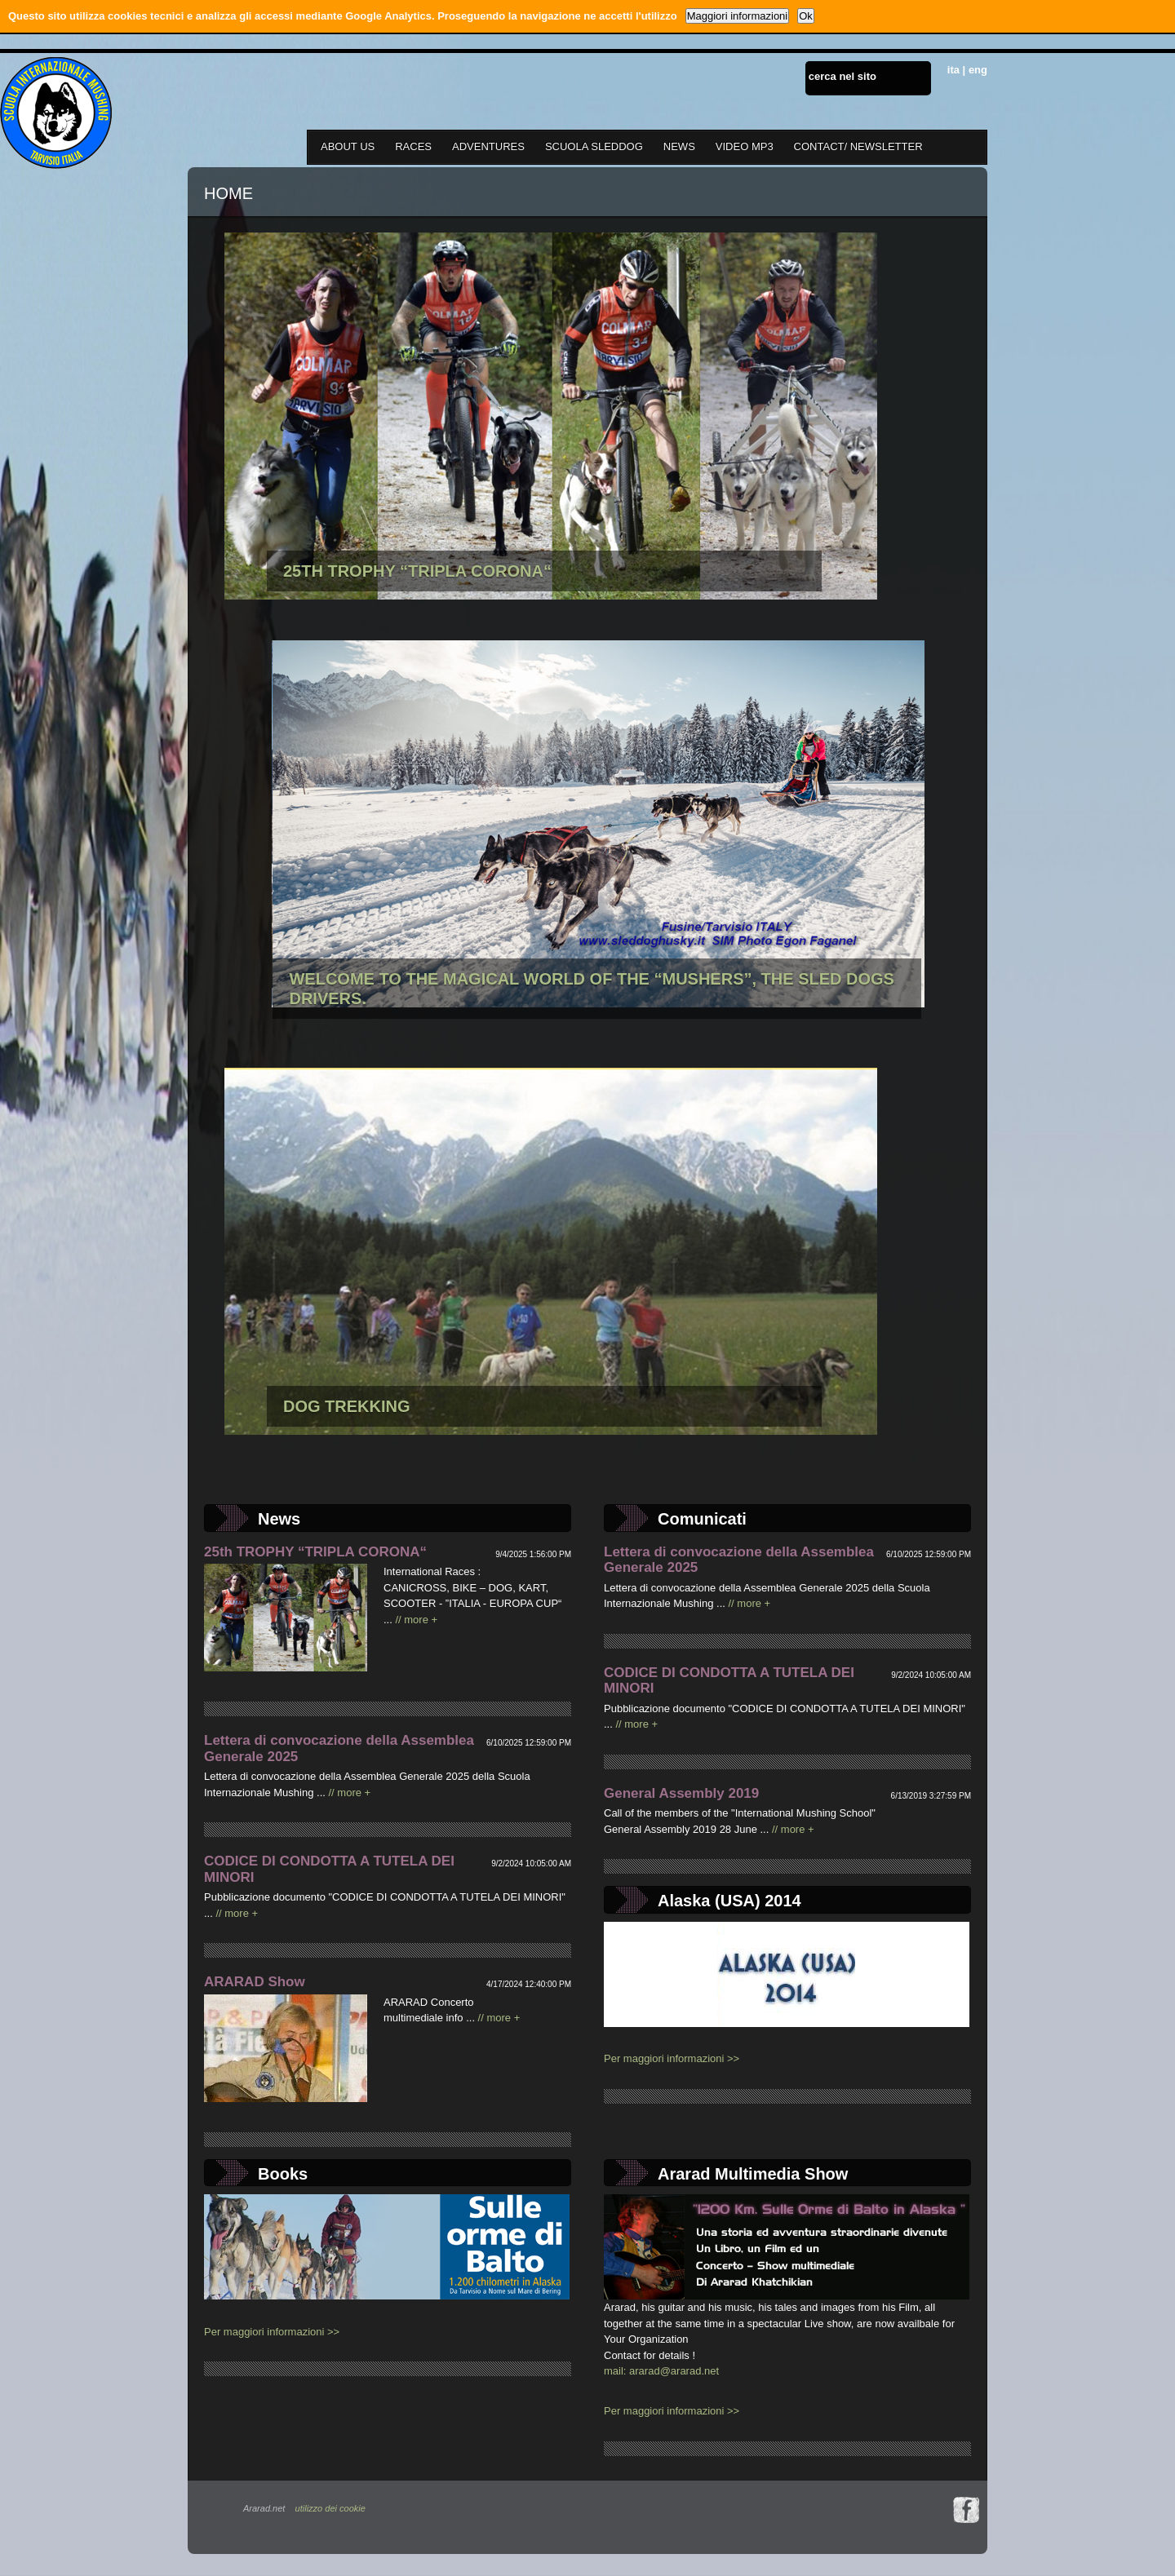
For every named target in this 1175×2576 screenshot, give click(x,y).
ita (953, 70)
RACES (413, 146)
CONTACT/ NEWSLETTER (858, 146)
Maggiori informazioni (737, 16)
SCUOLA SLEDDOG (594, 146)
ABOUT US (348, 146)
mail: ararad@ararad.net (661, 2371)
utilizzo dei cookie (330, 2508)
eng (978, 70)
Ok (806, 16)
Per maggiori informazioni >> (671, 2058)
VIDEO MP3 (745, 146)
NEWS (679, 146)
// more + (416, 1619)
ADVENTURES (488, 146)
